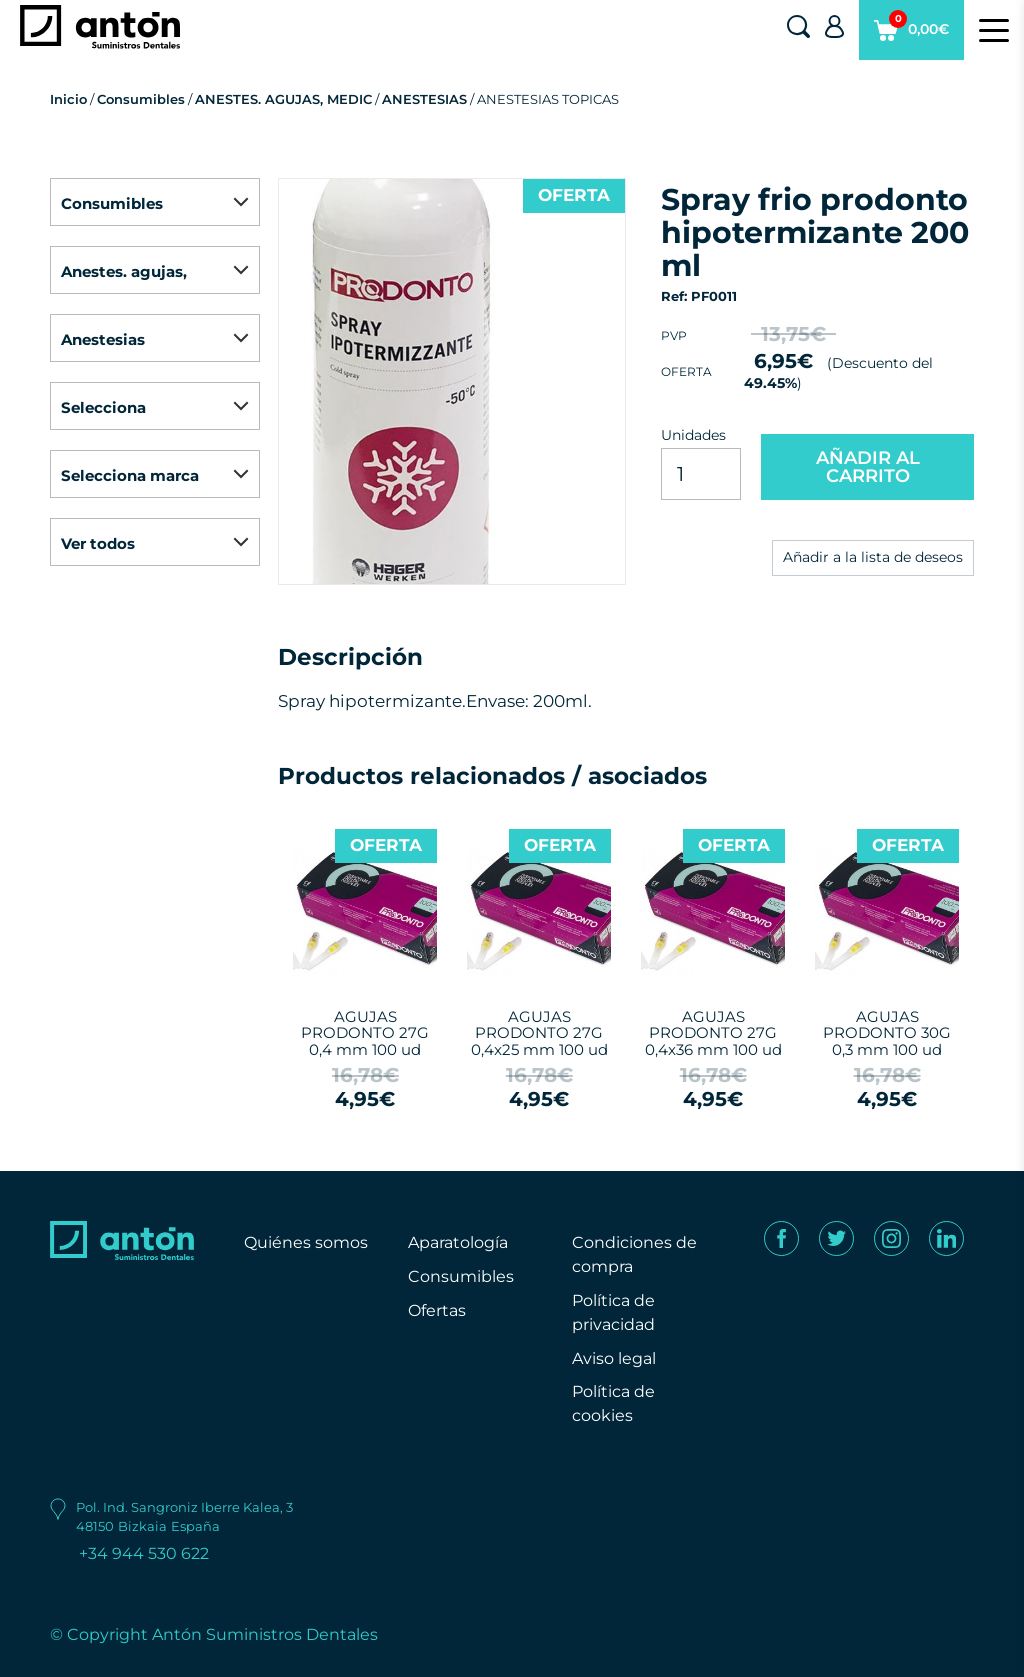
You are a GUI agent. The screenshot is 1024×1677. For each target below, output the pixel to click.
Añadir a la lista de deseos (873, 557)
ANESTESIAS (424, 99)
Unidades (693, 435)
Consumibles (141, 99)
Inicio (68, 99)
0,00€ (911, 35)
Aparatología (458, 1242)
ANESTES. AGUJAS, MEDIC (283, 99)
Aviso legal (614, 1358)
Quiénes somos (306, 1242)
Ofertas (437, 1310)
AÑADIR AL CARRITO (868, 467)
